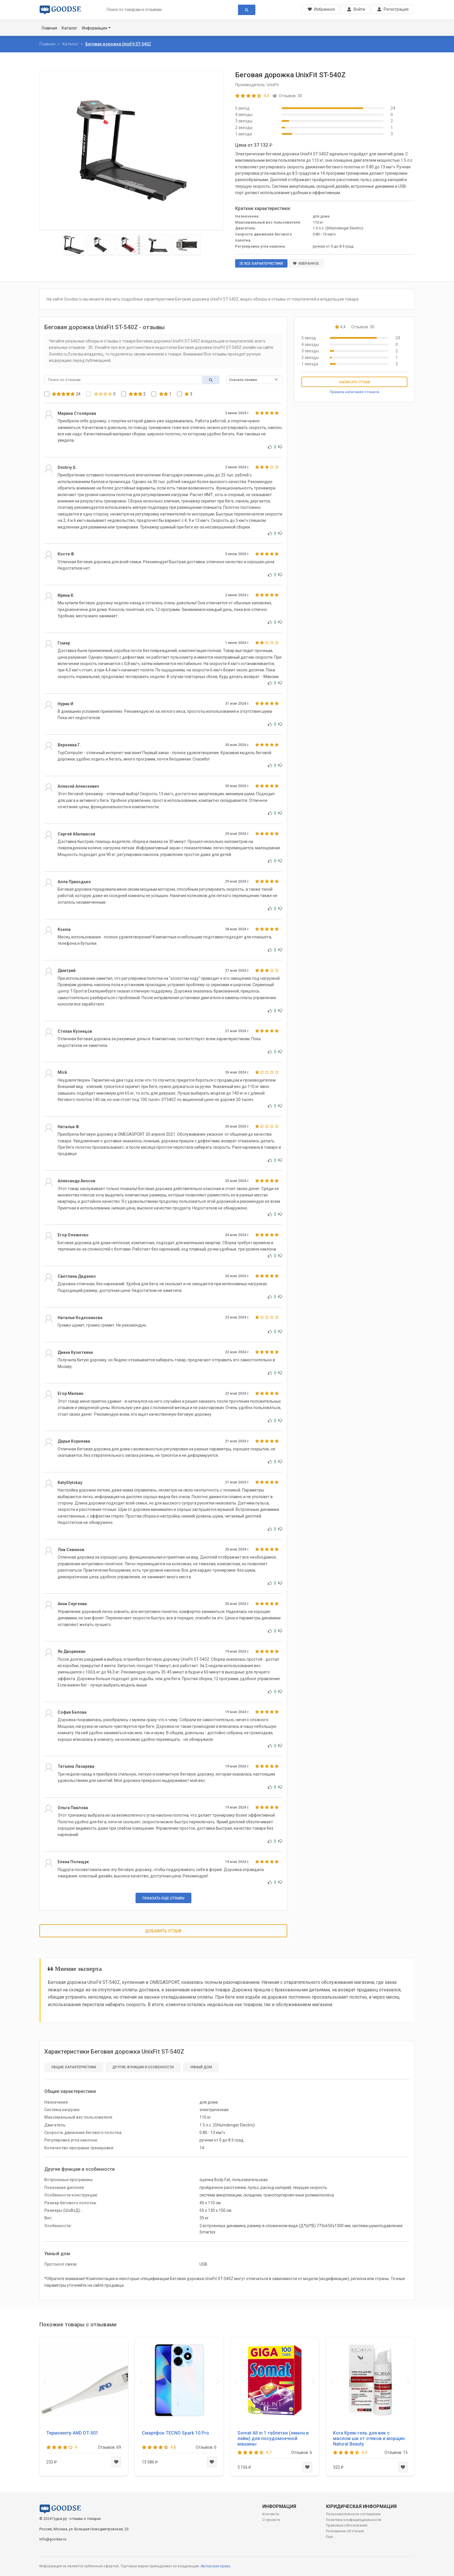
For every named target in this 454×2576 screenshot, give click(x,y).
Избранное (306, 264)
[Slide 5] (186, 245)
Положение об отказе (345, 2531)
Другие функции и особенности (143, 2067)
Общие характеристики (73, 2067)
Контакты (270, 2514)
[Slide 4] (157, 245)
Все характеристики (261, 264)
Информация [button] (94, 28)
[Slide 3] (129, 245)
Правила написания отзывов (354, 392)
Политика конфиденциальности (353, 2520)
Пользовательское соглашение (353, 2514)
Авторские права (215, 2566)
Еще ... (331, 2537)
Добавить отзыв (163, 1931)
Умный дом (201, 2067)
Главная (49, 28)
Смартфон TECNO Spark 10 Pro (175, 2433)
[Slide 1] (74, 245)
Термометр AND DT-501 (72, 2433)
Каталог (69, 28)
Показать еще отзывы (163, 1898)
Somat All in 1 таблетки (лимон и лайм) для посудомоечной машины (273, 2438)
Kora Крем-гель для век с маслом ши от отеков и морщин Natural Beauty (369, 2438)
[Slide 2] (100, 245)
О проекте (271, 2520)
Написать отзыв (354, 382)
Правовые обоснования (346, 2525)
